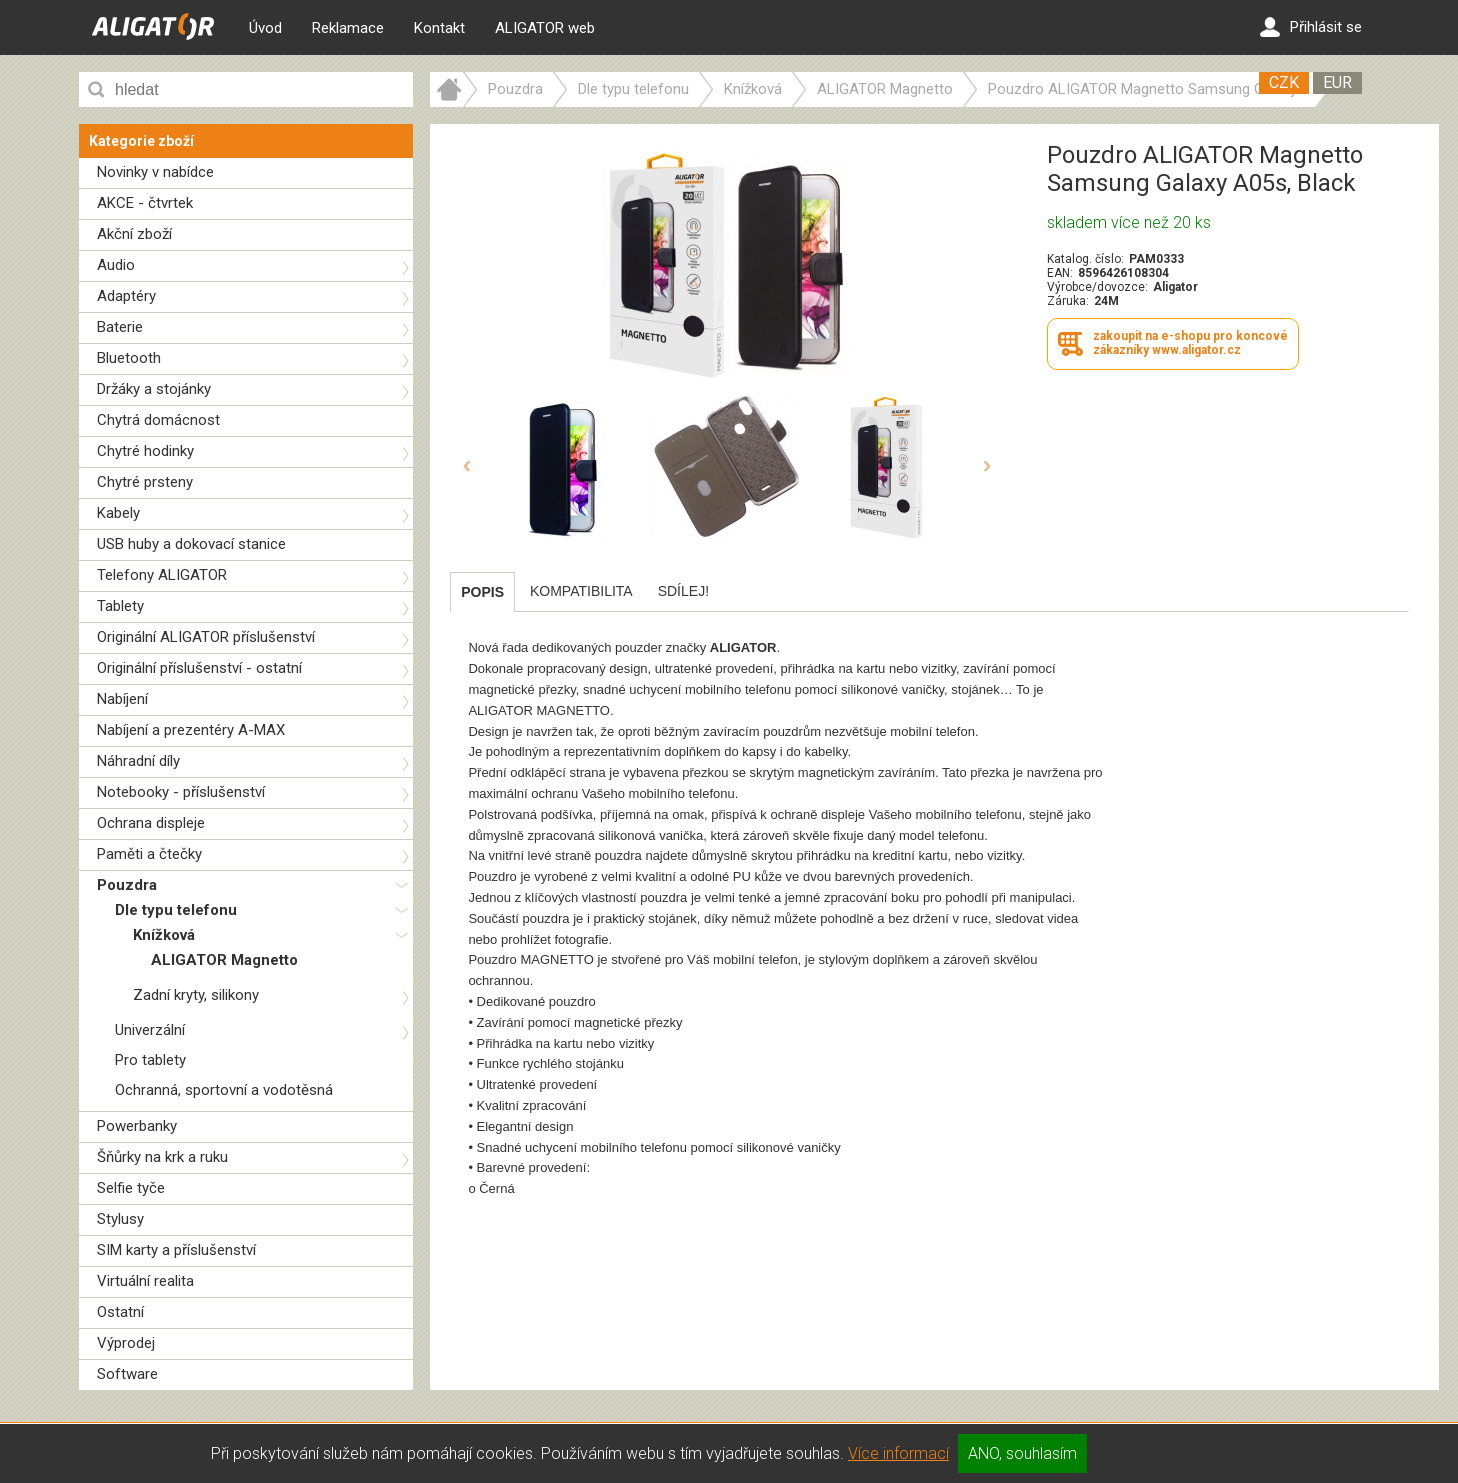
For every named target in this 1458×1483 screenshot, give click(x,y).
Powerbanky (137, 1126)
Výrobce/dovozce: (1097, 287)
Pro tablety (150, 1060)
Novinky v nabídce (155, 172)
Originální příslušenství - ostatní (199, 668)
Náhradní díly (138, 761)
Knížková (164, 935)
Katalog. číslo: (1085, 259)
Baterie (120, 327)
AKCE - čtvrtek (145, 203)
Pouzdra (127, 885)
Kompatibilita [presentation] (581, 591)
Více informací (898, 1453)
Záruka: (1068, 301)
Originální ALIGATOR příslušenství (206, 637)
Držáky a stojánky (154, 389)
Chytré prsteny (145, 482)
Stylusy (120, 1219)
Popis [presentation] (482, 592)
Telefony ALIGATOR (162, 575)
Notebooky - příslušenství (181, 792)
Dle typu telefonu (176, 910)
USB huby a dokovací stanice (191, 544)
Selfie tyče (131, 1188)
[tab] (482, 592)
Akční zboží (134, 234)
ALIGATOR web (545, 28)
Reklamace (348, 28)
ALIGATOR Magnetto (224, 960)
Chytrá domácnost (158, 420)
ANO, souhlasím (1022, 1453)
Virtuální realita (145, 1281)
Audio (116, 265)
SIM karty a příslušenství (176, 1250)
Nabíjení (122, 699)
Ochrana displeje (151, 823)
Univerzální (150, 1030)
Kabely (118, 513)
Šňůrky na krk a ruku (162, 1157)
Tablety (120, 606)
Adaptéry (126, 296)
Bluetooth (129, 358)
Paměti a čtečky (149, 854)
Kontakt (439, 28)
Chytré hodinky (145, 451)
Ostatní (120, 1312)
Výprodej (126, 1343)
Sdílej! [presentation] (683, 591)
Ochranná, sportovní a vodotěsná (224, 1090)
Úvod (265, 28)
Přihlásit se (1311, 27)
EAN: (1060, 273)
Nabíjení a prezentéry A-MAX (191, 730)
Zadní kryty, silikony (196, 995)
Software (127, 1374)
